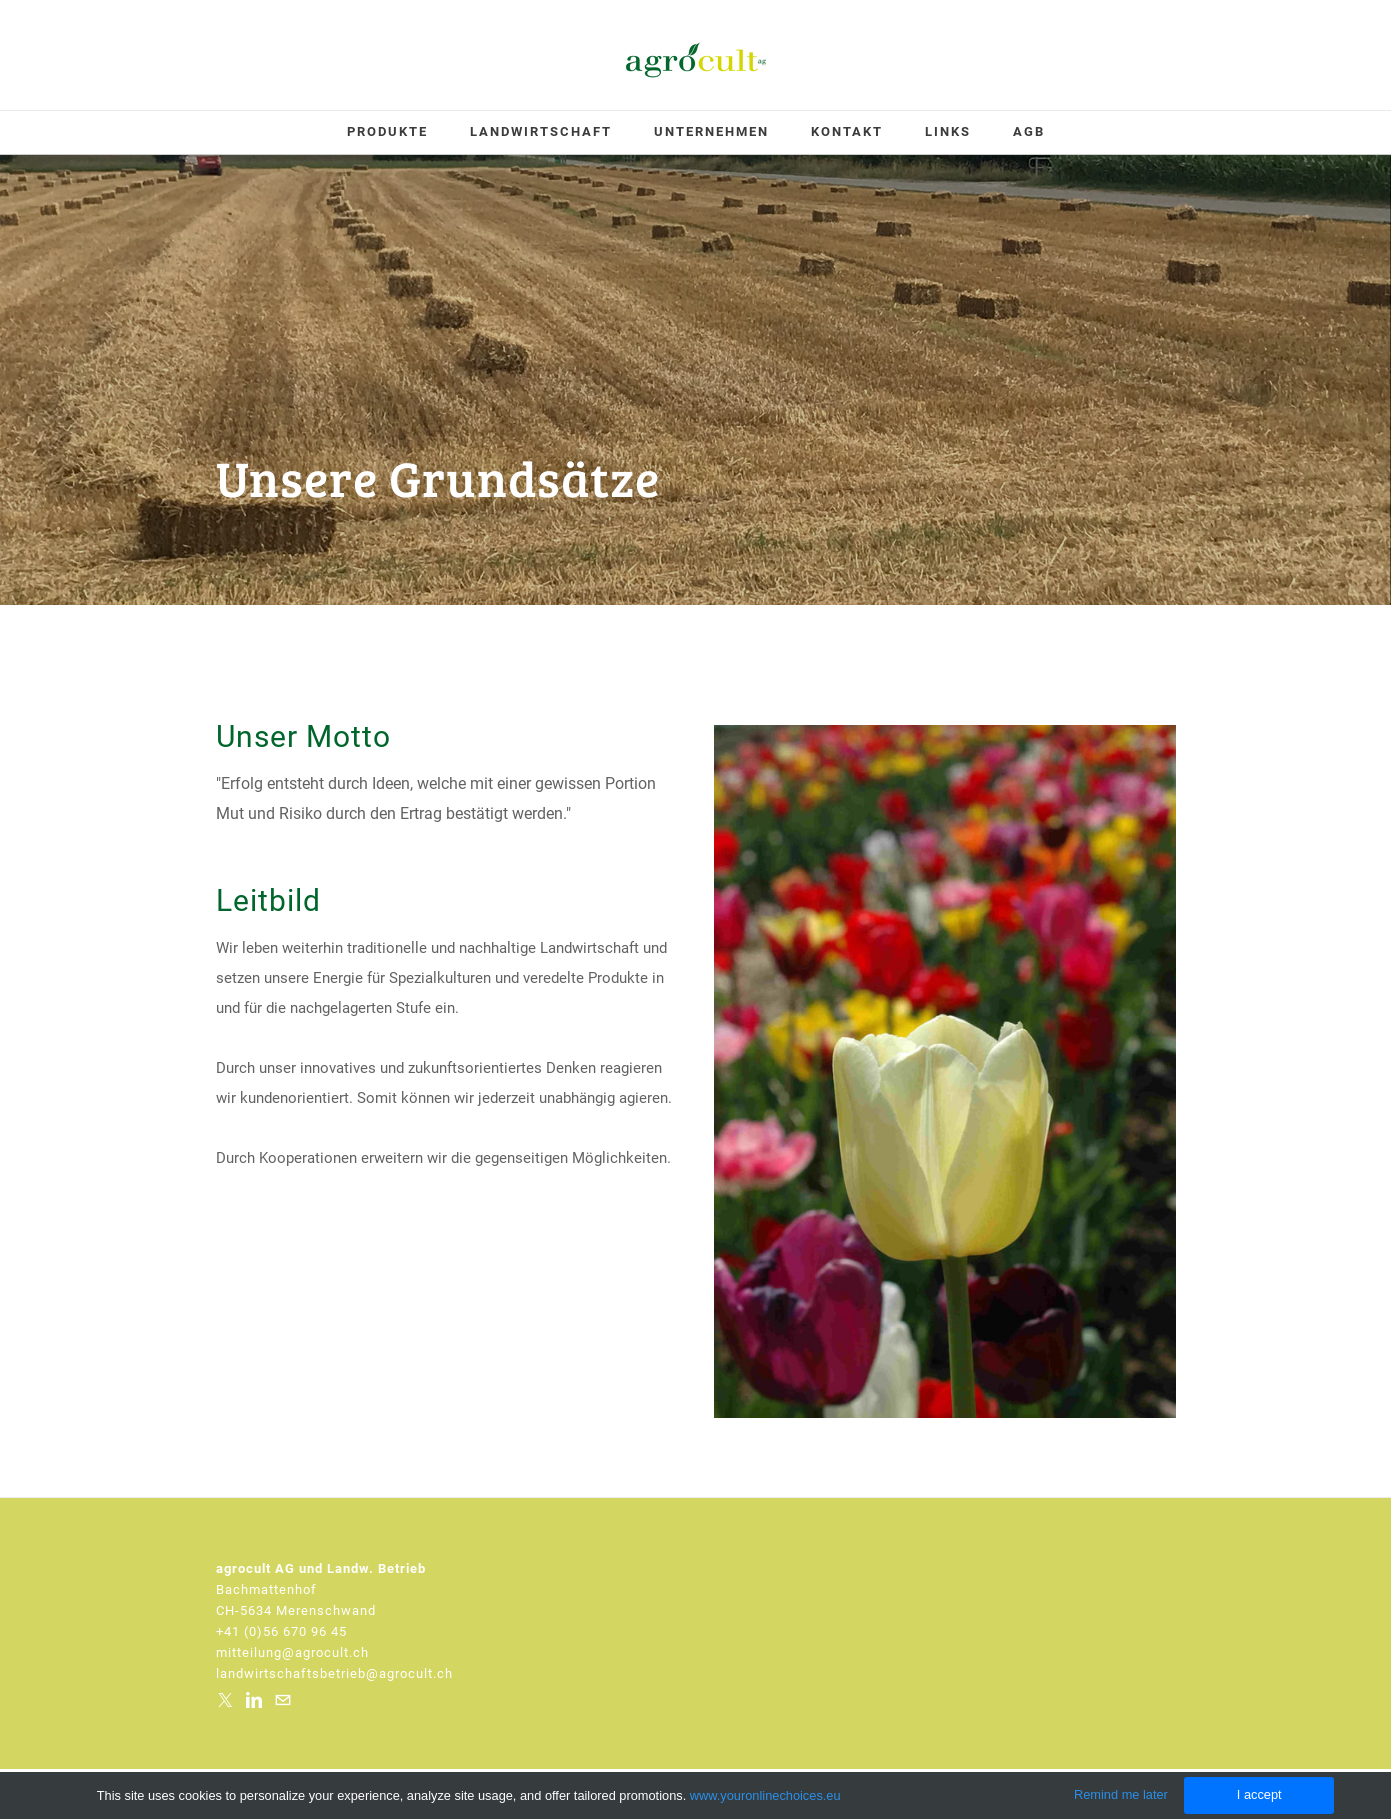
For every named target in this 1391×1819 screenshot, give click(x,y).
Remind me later (1121, 1794)
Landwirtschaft (541, 131)
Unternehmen (711, 131)
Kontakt (847, 131)
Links (948, 131)
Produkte (387, 131)
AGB (1029, 131)
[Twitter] (225, 1699)
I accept (1259, 1794)
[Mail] (283, 1699)
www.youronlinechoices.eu (765, 1795)
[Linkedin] (254, 1699)
